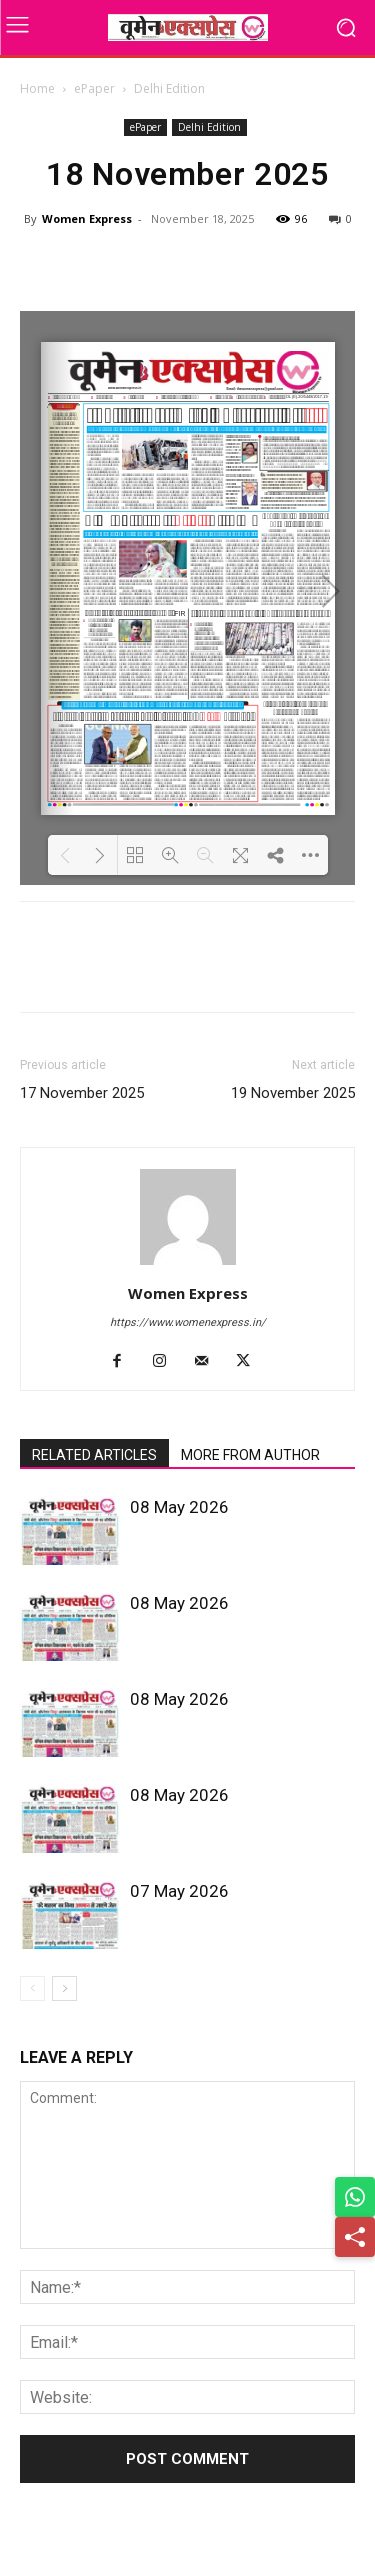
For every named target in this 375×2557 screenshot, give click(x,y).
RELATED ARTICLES (94, 1455)
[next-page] (64, 1988)
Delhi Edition (169, 88)
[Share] (355, 2237)
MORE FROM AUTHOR (250, 1455)
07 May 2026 (179, 1891)
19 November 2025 (293, 1093)
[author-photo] (188, 1265)
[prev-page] (32, 1988)
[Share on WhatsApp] (355, 2197)
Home (37, 88)
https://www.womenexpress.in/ (188, 1322)
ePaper (94, 88)
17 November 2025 (82, 1093)
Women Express (87, 218)
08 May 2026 (179, 1507)
